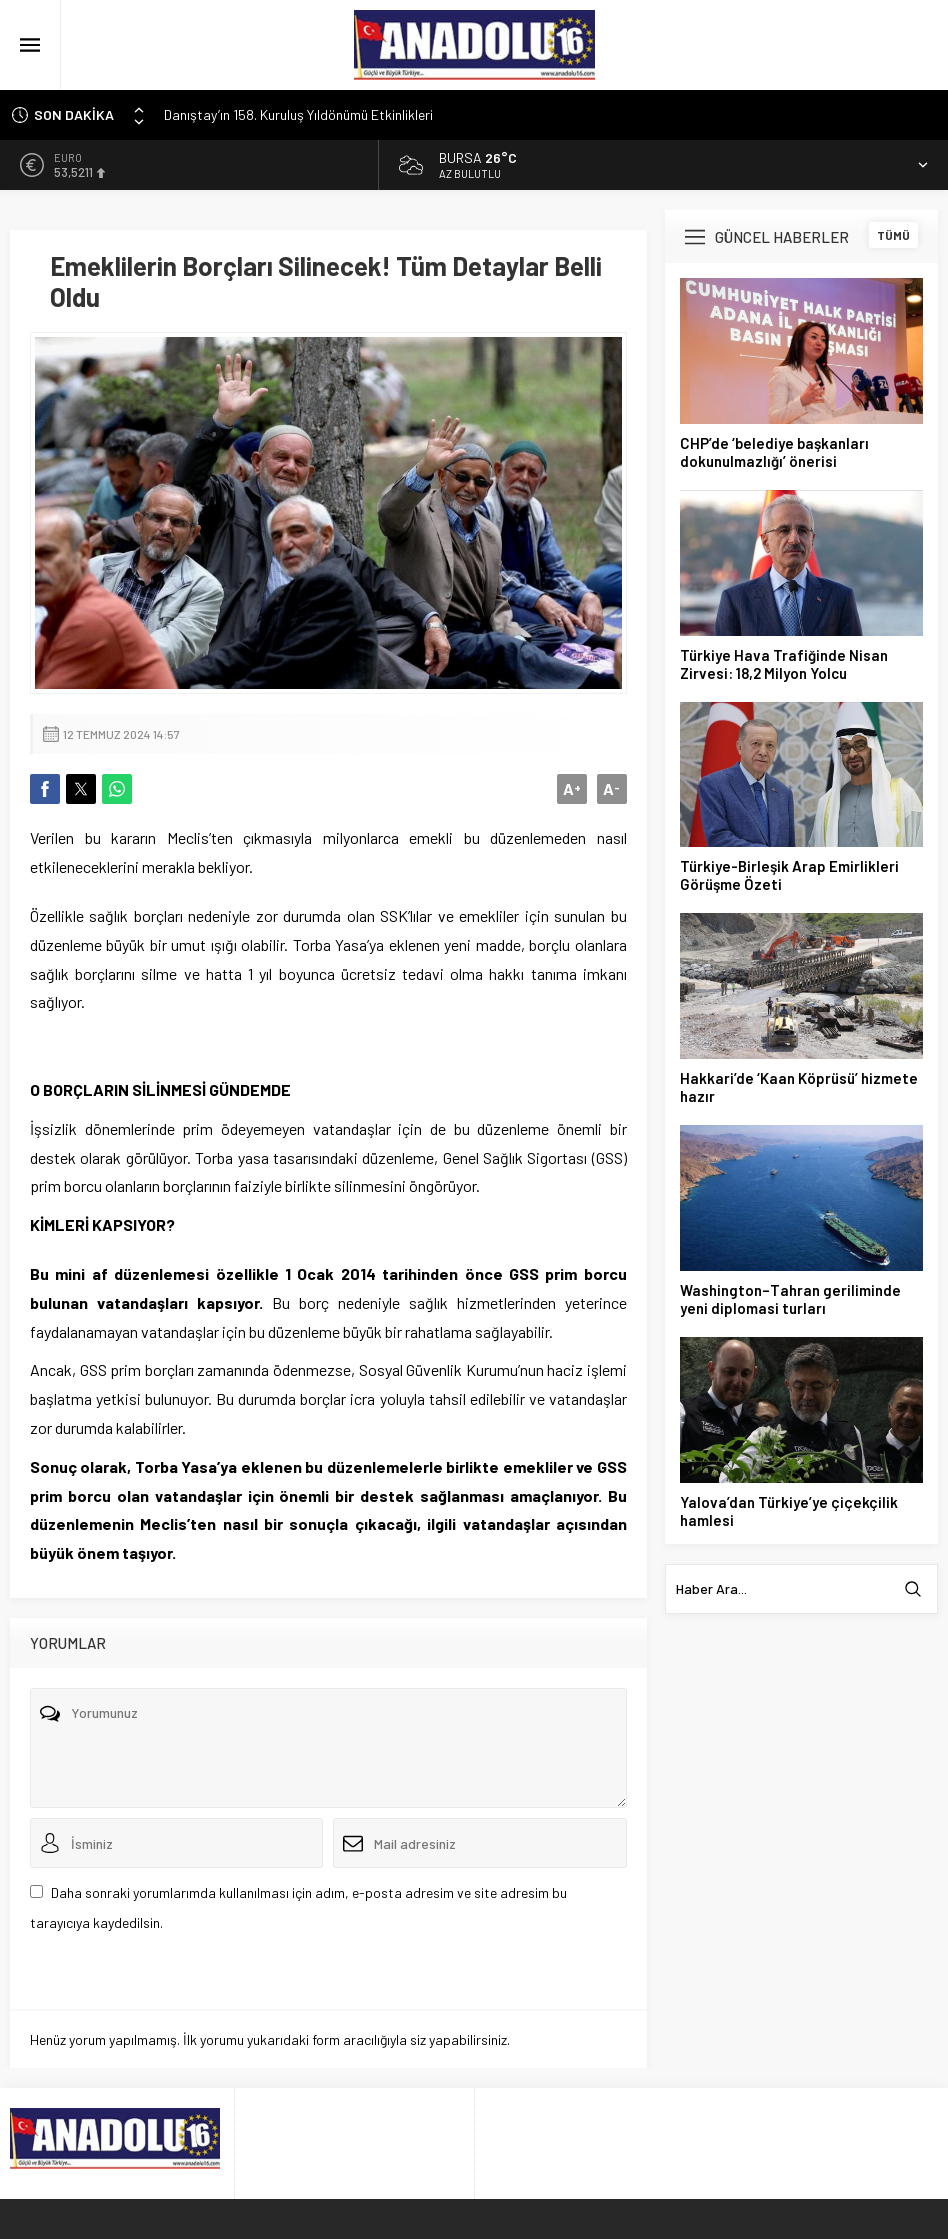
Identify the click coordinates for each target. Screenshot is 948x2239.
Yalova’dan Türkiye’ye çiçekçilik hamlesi (789, 1511)
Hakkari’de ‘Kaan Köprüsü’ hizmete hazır (799, 1087)
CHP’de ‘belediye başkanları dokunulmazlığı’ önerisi (774, 452)
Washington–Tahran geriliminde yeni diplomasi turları (790, 1299)
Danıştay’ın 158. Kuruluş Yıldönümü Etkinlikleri (298, 114)
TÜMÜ (893, 235)
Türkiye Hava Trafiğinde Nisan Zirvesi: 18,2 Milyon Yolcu (784, 664)
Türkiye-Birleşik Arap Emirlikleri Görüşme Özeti (789, 875)
